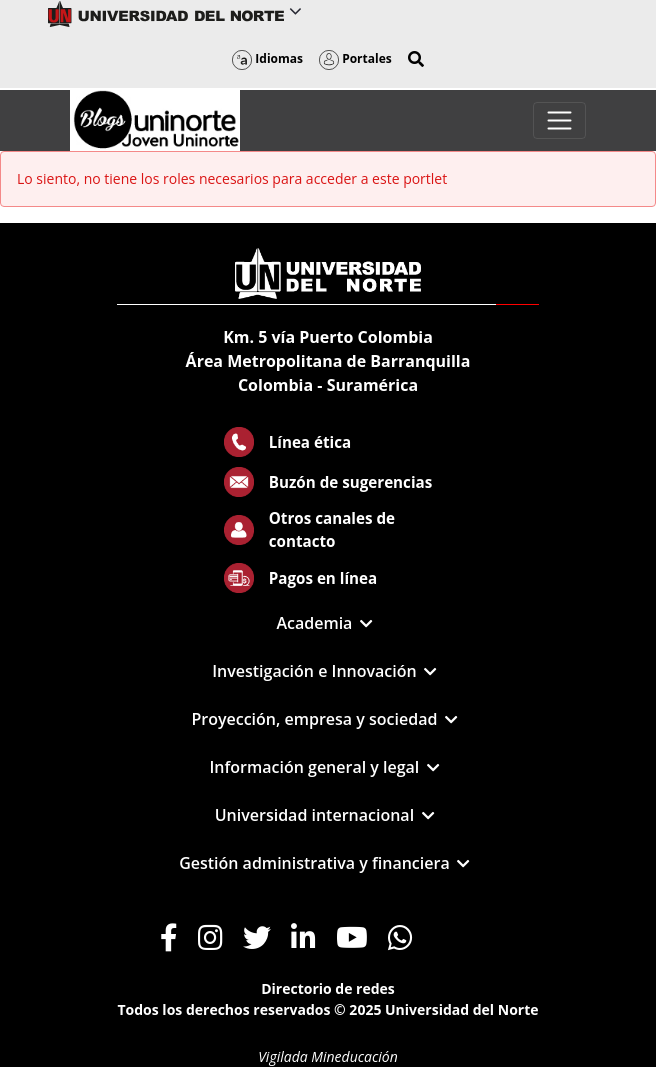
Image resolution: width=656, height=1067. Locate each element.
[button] (416, 59)
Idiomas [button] (267, 58)
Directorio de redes (328, 988)
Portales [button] (355, 58)
